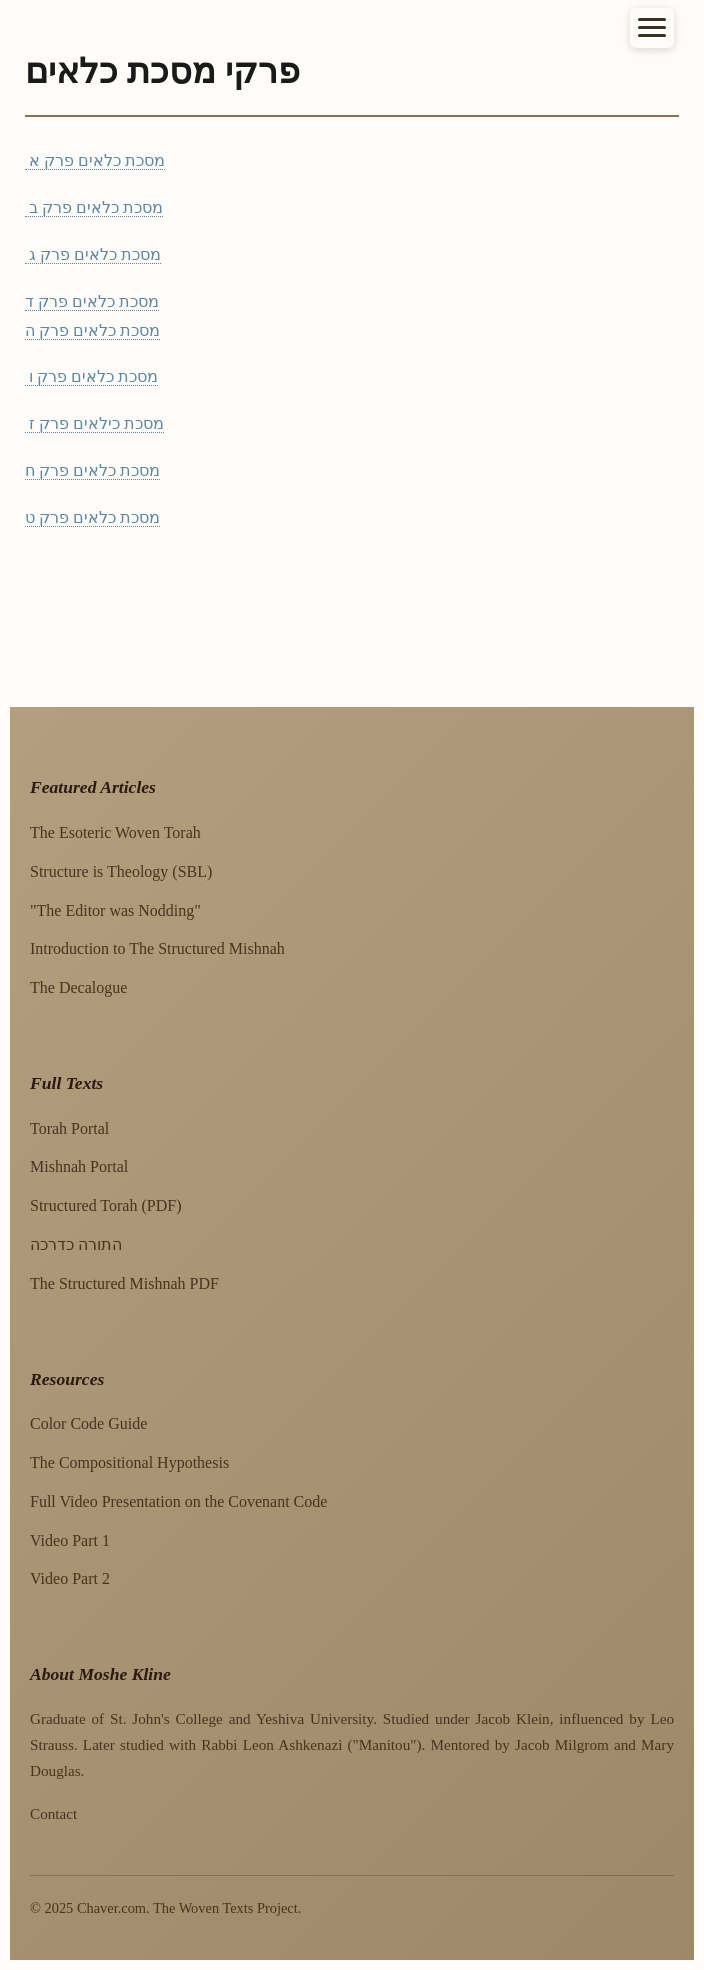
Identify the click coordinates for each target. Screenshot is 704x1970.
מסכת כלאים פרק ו (91, 376)
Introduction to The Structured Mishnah (157, 948)
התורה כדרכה (76, 1244)
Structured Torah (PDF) (105, 1205)
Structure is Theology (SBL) (121, 871)
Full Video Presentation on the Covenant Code (178, 1501)
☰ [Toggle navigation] (652, 29)
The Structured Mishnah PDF (124, 1283)
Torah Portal (69, 1128)
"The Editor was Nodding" (115, 910)
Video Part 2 (70, 1578)
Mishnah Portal (79, 1166)
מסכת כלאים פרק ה (92, 330)
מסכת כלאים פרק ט (92, 517)
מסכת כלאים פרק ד (92, 301)
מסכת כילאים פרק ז (94, 423)
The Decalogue (78, 987)
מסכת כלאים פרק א (95, 160)
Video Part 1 (70, 1540)
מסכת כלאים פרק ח (92, 470)
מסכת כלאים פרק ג (93, 254)
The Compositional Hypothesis (129, 1462)
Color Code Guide (88, 1423)
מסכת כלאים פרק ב (94, 207)
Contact (53, 1813)
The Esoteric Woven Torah (115, 832)
